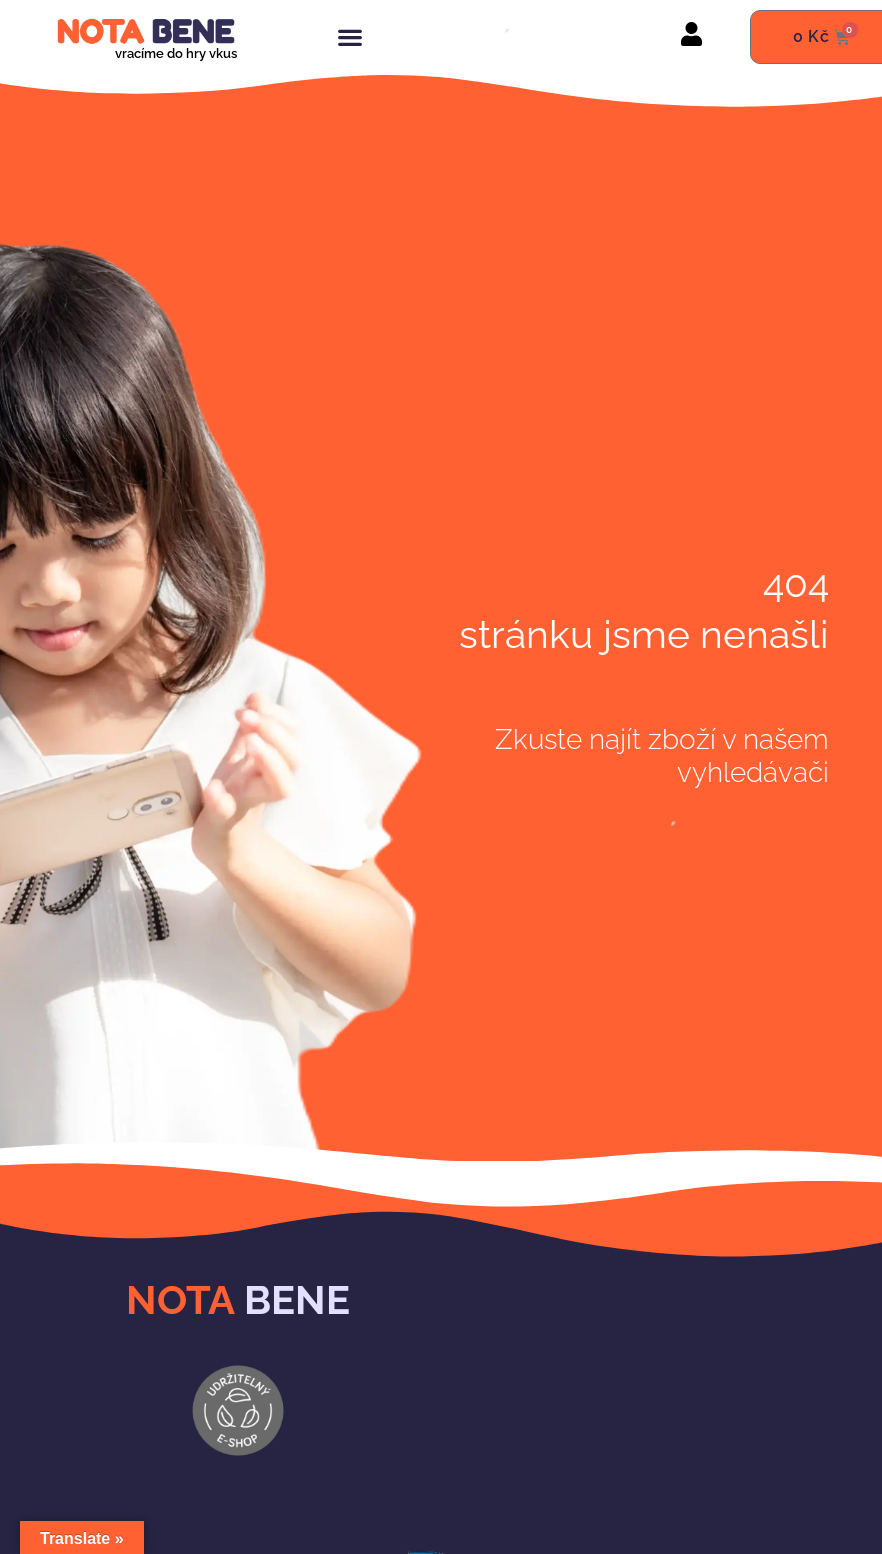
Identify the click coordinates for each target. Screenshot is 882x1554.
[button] (349, 37)
